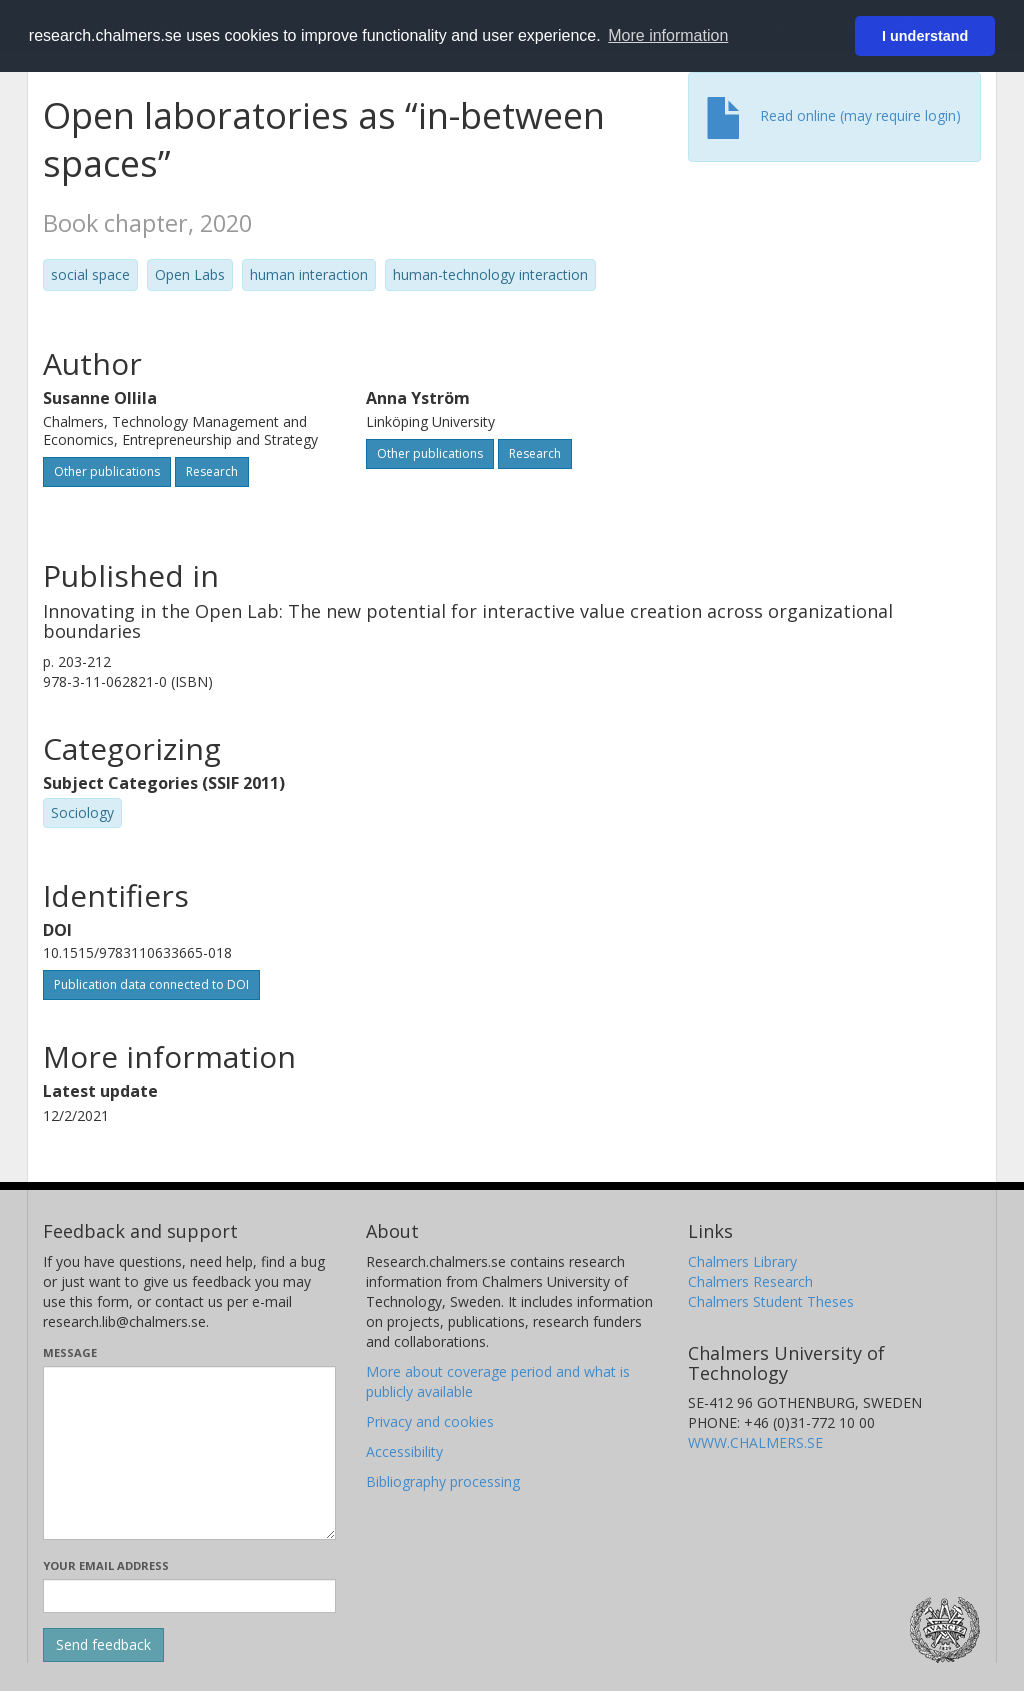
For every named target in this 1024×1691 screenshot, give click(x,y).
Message (70, 1352)
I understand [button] (925, 36)
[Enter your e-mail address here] (189, 1596)
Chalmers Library (742, 1261)
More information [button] (668, 35)
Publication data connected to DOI (151, 984)
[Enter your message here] (189, 1453)
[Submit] (103, 1645)
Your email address (106, 1565)
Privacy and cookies (430, 1421)
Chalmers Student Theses (771, 1301)
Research (212, 471)
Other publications (107, 471)
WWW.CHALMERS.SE (755, 1442)
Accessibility (404, 1451)
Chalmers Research (750, 1281)
